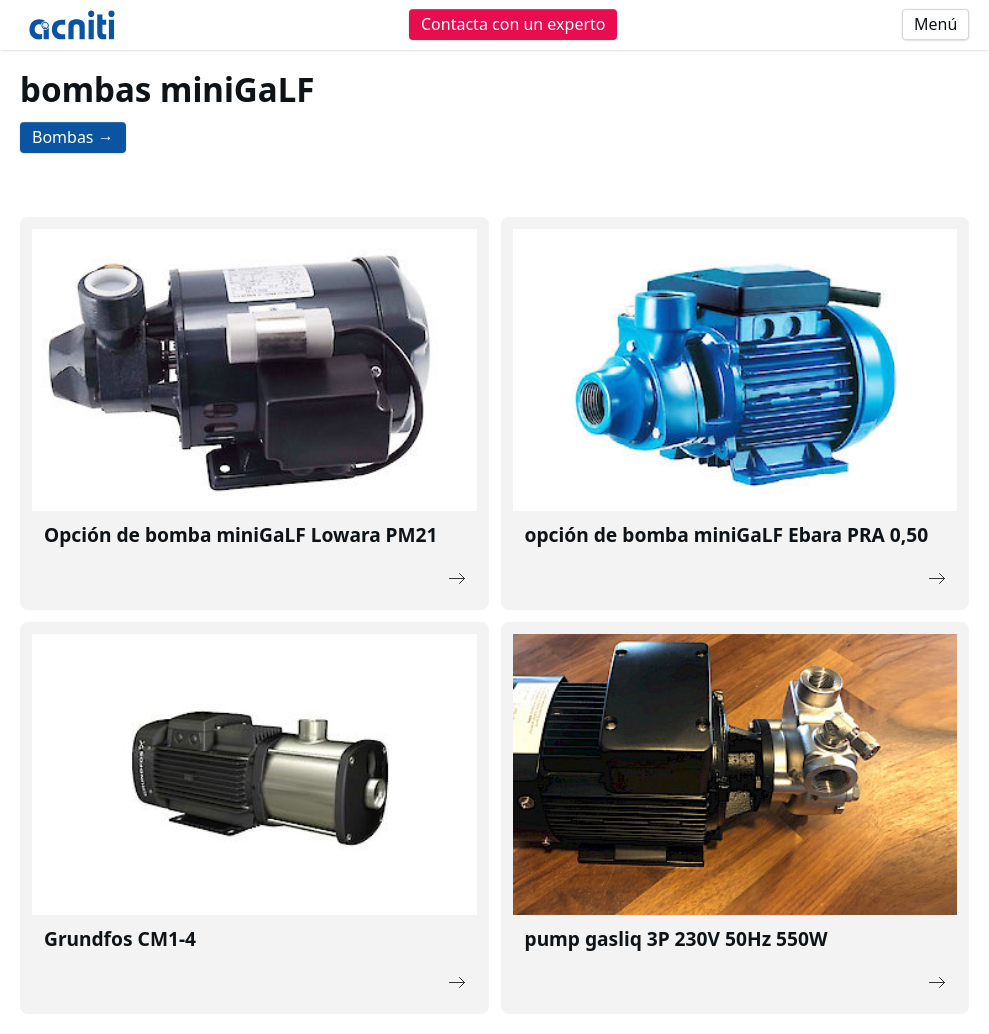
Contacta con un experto (513, 24)
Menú (935, 24)
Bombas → (73, 137)
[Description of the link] (254, 413)
